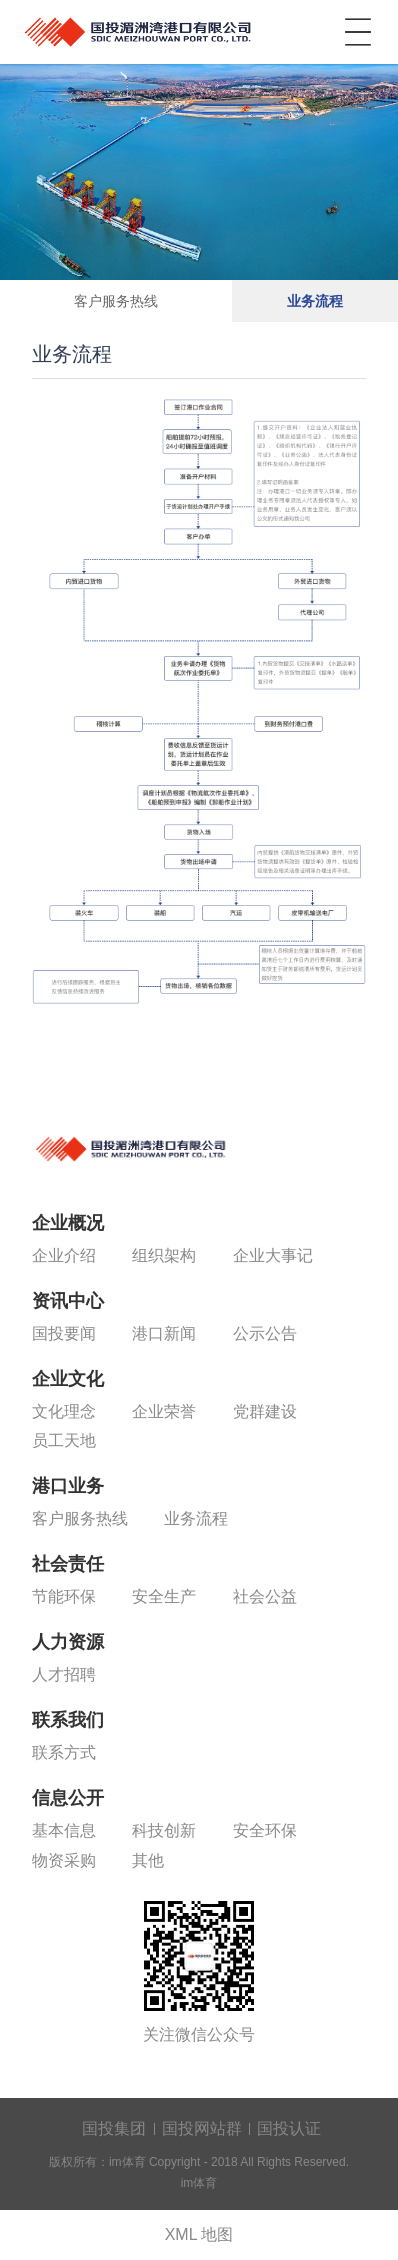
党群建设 (265, 1411)
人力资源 (68, 1642)
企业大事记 (273, 1255)
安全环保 (265, 1830)
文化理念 (64, 1411)
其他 (148, 1860)
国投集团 (114, 2128)
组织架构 (164, 1255)
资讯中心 (68, 1301)
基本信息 (64, 1830)
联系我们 (68, 1720)
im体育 (139, 28)
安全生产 (164, 1596)
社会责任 (68, 1564)
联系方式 (64, 1752)
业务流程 (315, 301)
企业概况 (68, 1223)
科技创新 (164, 1830)
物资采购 (64, 1860)
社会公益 (265, 1596)
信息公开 (68, 1798)
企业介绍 (64, 1255)
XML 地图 (199, 2234)
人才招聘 (64, 1674)
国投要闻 (64, 1333)
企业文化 (68, 1379)
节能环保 (64, 1596)
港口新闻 (164, 1333)
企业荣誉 (164, 1411)
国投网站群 (202, 2128)
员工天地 (64, 1440)
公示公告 (265, 1333)
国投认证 (289, 2128)
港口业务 (68, 1486)
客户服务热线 (116, 301)
